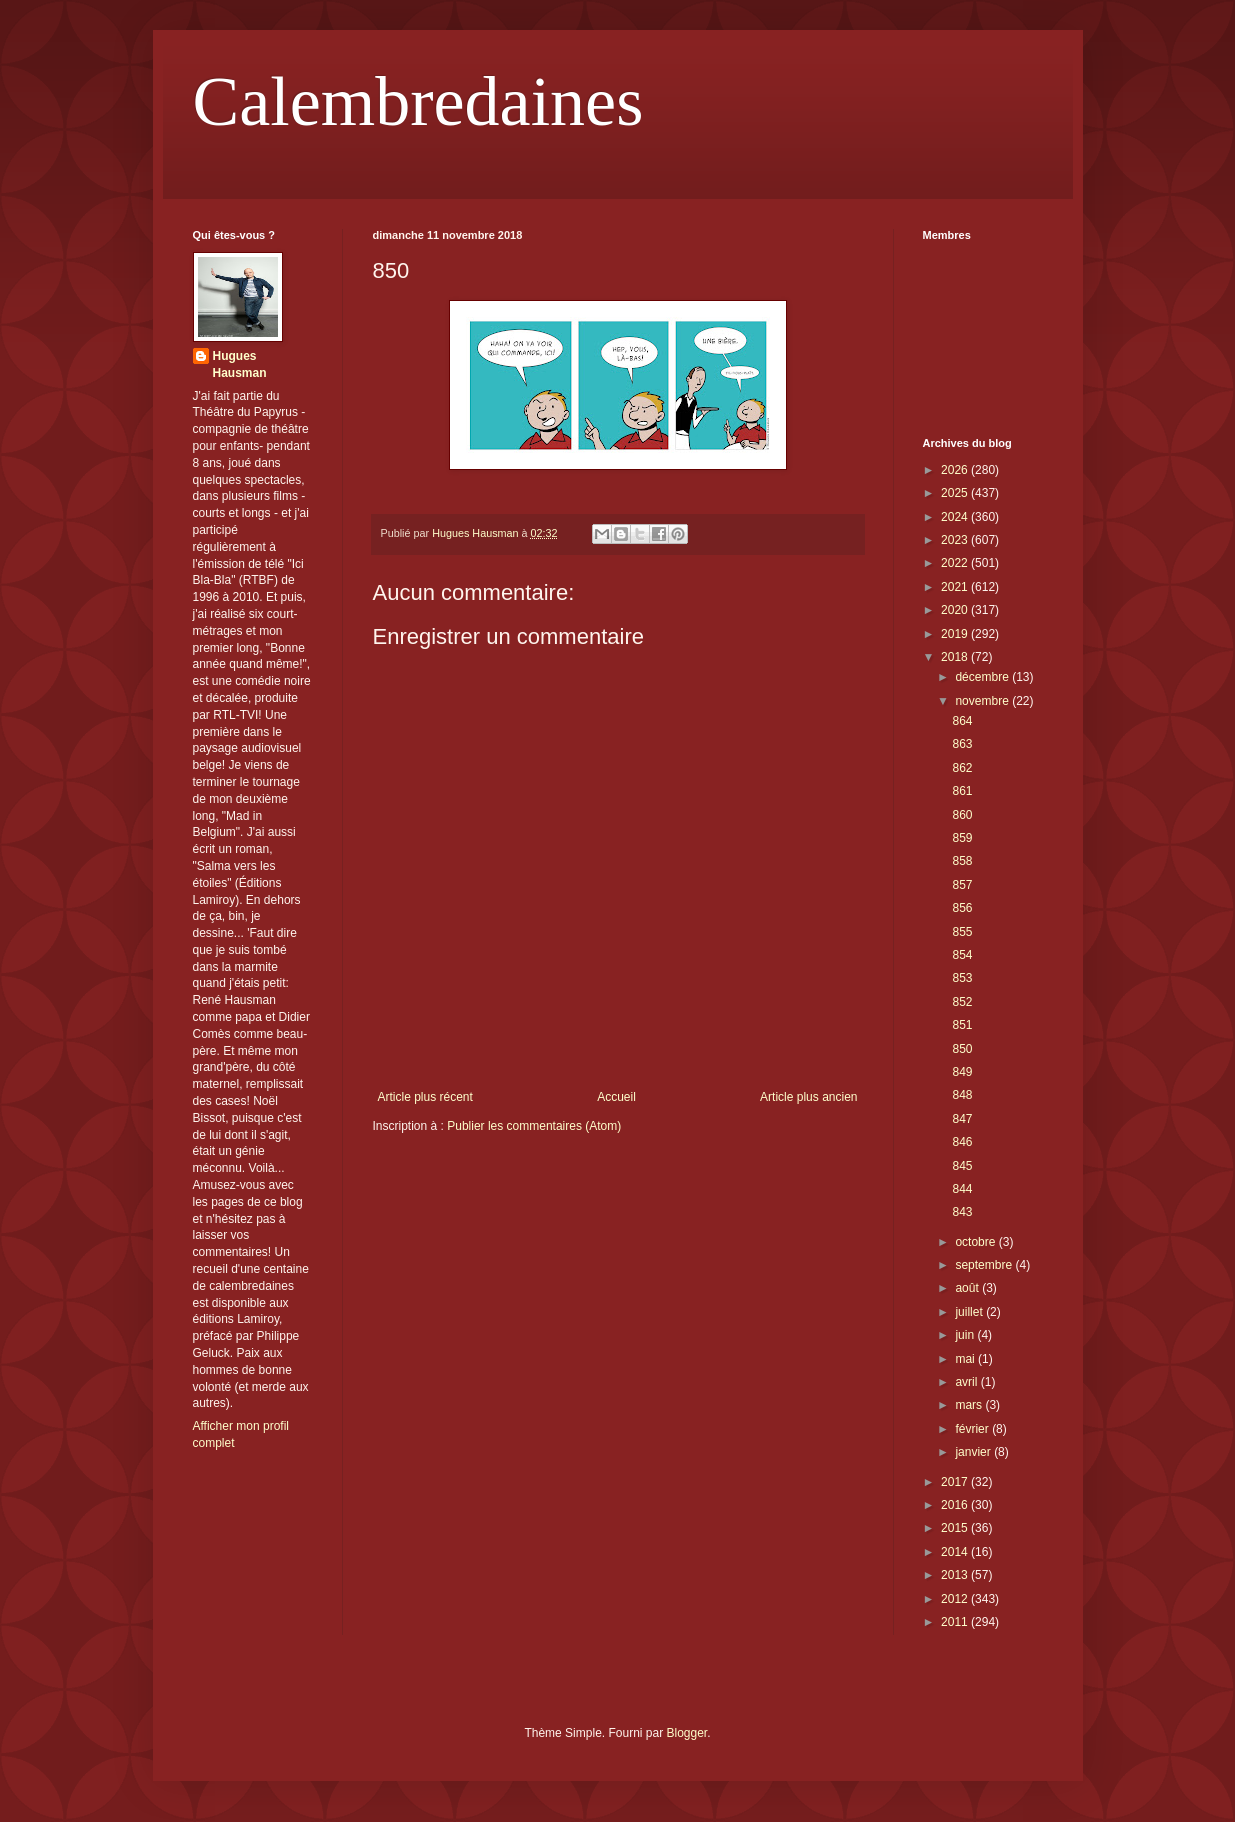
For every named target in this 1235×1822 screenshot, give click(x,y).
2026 (956, 470)
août (968, 1288)
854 (962, 955)
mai (966, 1359)
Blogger (687, 1733)
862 (962, 768)
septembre (985, 1265)
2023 (956, 540)
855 (962, 932)
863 (962, 744)
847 (962, 1119)
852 (962, 1002)
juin (966, 1335)
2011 (956, 1622)
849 (962, 1072)
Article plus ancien (808, 1097)
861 (962, 791)
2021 (956, 587)
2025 (956, 493)
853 (962, 978)
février (973, 1429)
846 (962, 1142)
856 (962, 908)
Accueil (616, 1097)
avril (967, 1382)
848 (962, 1095)
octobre (976, 1242)
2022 (956, 563)
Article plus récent (425, 1097)
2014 (956, 1552)
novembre (983, 701)
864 (962, 721)
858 (962, 861)
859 (962, 838)
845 (962, 1166)
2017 (956, 1482)
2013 (956, 1575)
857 (962, 885)
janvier (974, 1452)
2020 (956, 610)
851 (962, 1025)
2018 (956, 657)
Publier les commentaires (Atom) (534, 1126)
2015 (956, 1528)
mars (970, 1405)
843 (962, 1212)
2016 (956, 1505)
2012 (956, 1599)
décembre (983, 677)
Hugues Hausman (240, 364)
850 (962, 1049)
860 (962, 815)
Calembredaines (418, 101)
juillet (970, 1312)
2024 (956, 517)
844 (962, 1189)
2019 (956, 634)
